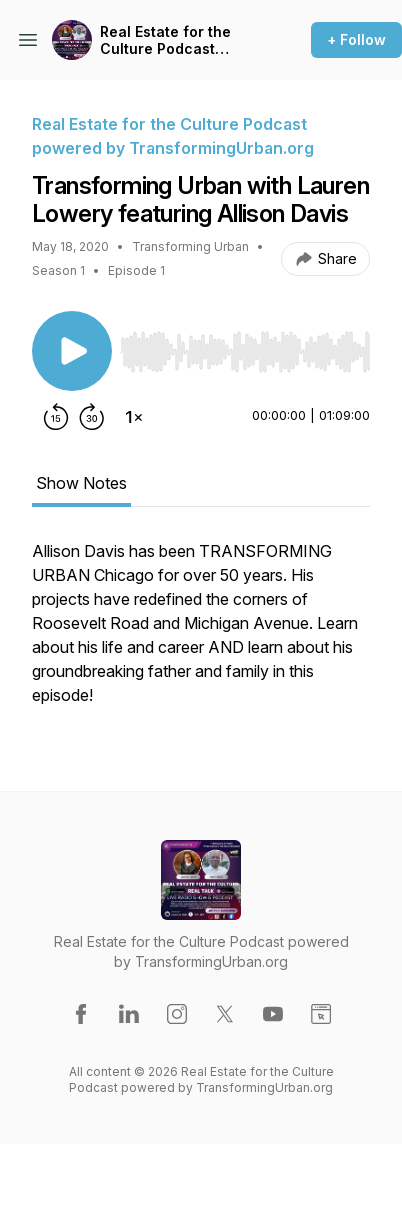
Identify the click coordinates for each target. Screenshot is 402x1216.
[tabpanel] (201, 633)
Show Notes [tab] (81, 483)
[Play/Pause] (72, 351)
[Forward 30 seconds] (92, 417)
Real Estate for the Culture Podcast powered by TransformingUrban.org (183, 40)
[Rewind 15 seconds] (56, 417)
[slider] (245, 352)
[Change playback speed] (134, 417)
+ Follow (356, 39)
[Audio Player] (245, 346)
